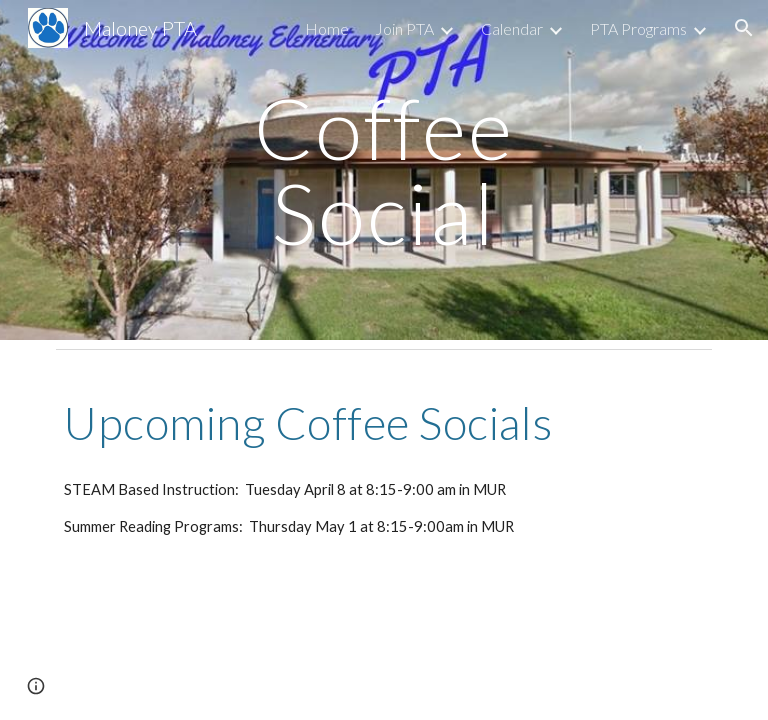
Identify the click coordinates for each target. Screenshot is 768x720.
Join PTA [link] (404, 28)
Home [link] (327, 28)
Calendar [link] (512, 28)
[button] (744, 28)
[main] (383, 170)
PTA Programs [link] (638, 28)
